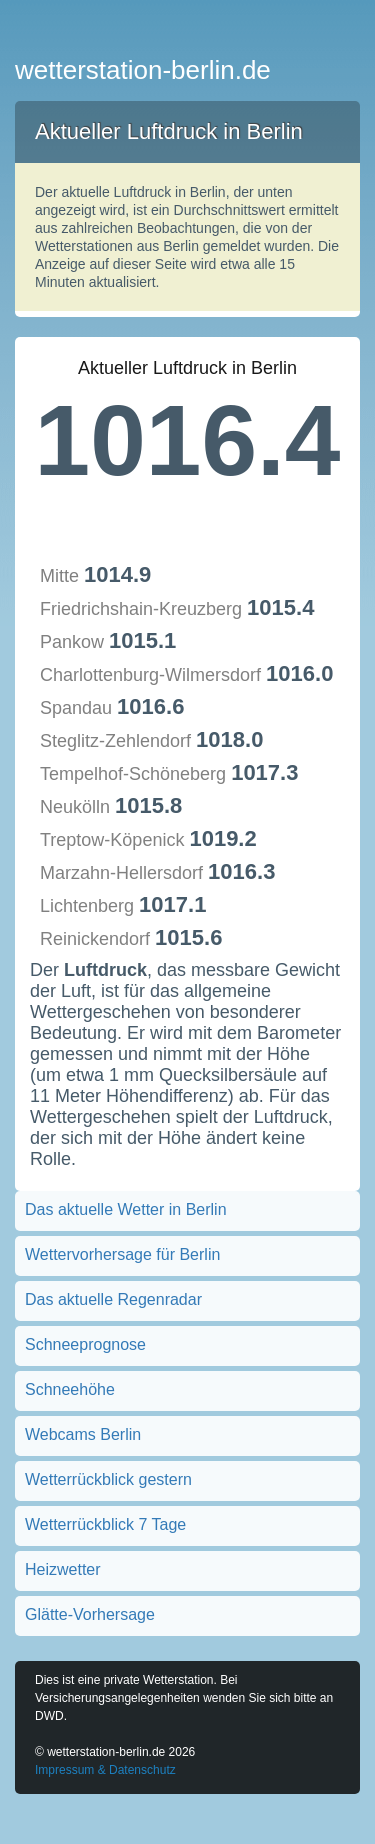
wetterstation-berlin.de (143, 70)
